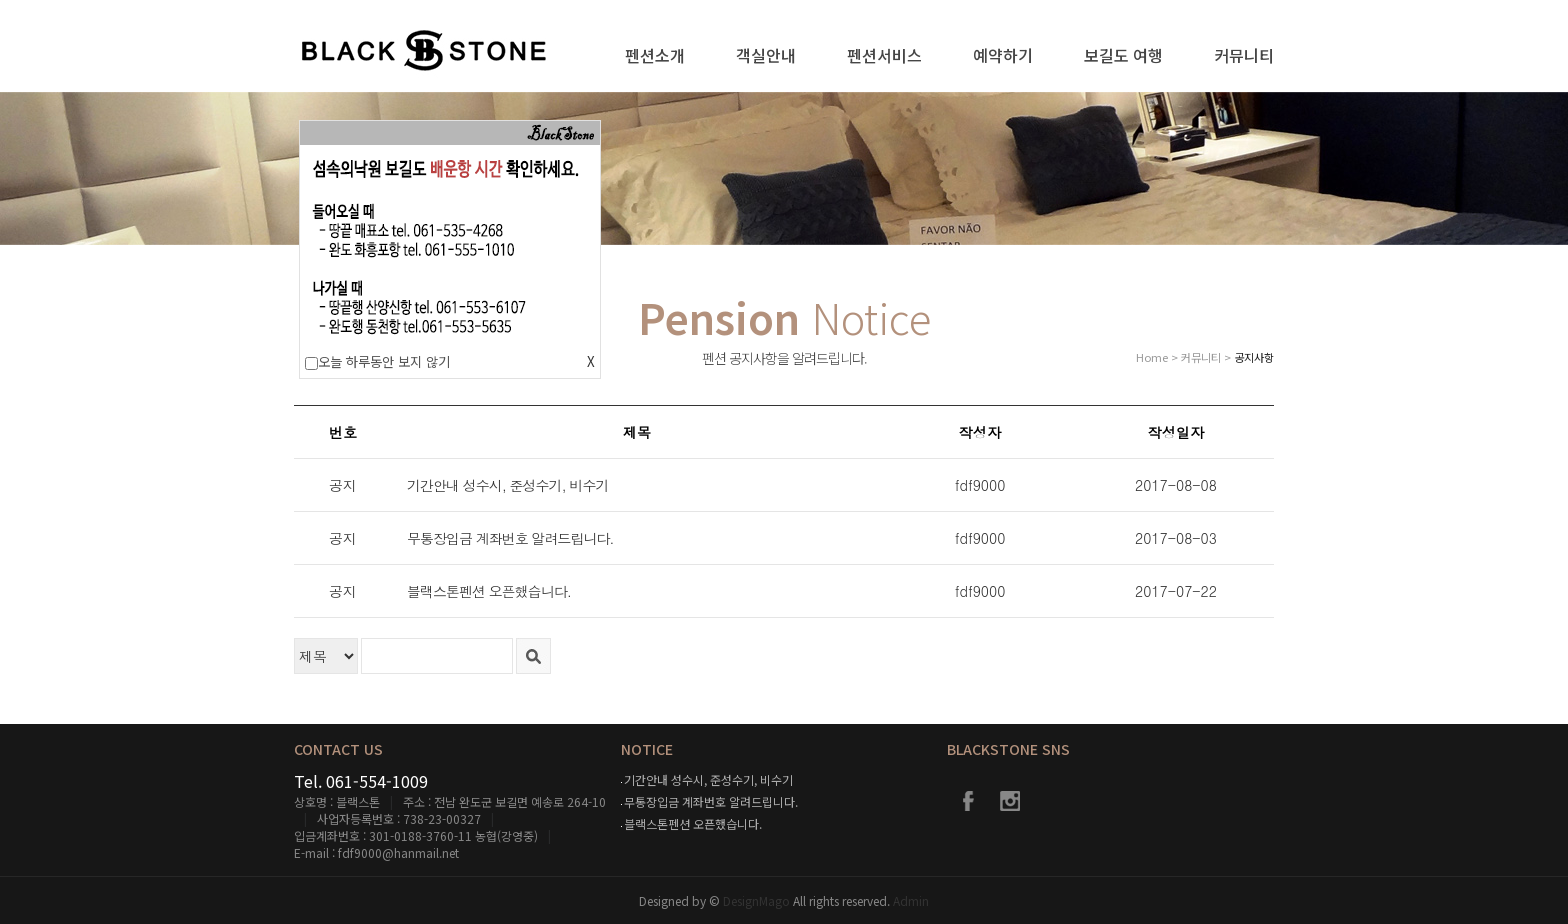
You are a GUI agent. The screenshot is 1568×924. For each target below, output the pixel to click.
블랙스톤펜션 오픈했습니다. (693, 823)
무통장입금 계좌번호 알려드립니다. (711, 801)
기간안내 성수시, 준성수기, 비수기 (708, 779)
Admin (911, 900)
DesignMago (758, 900)
